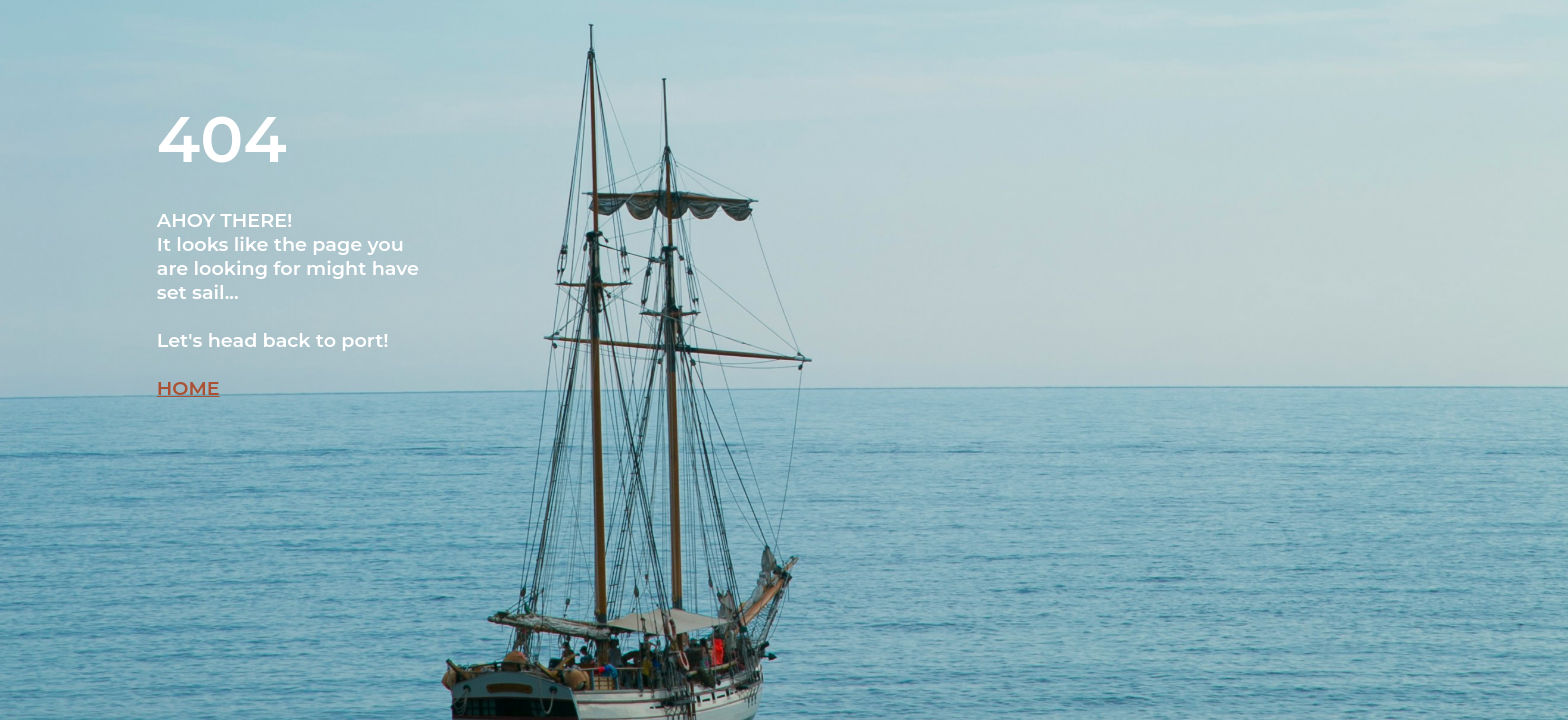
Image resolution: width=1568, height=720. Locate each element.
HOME (188, 388)
